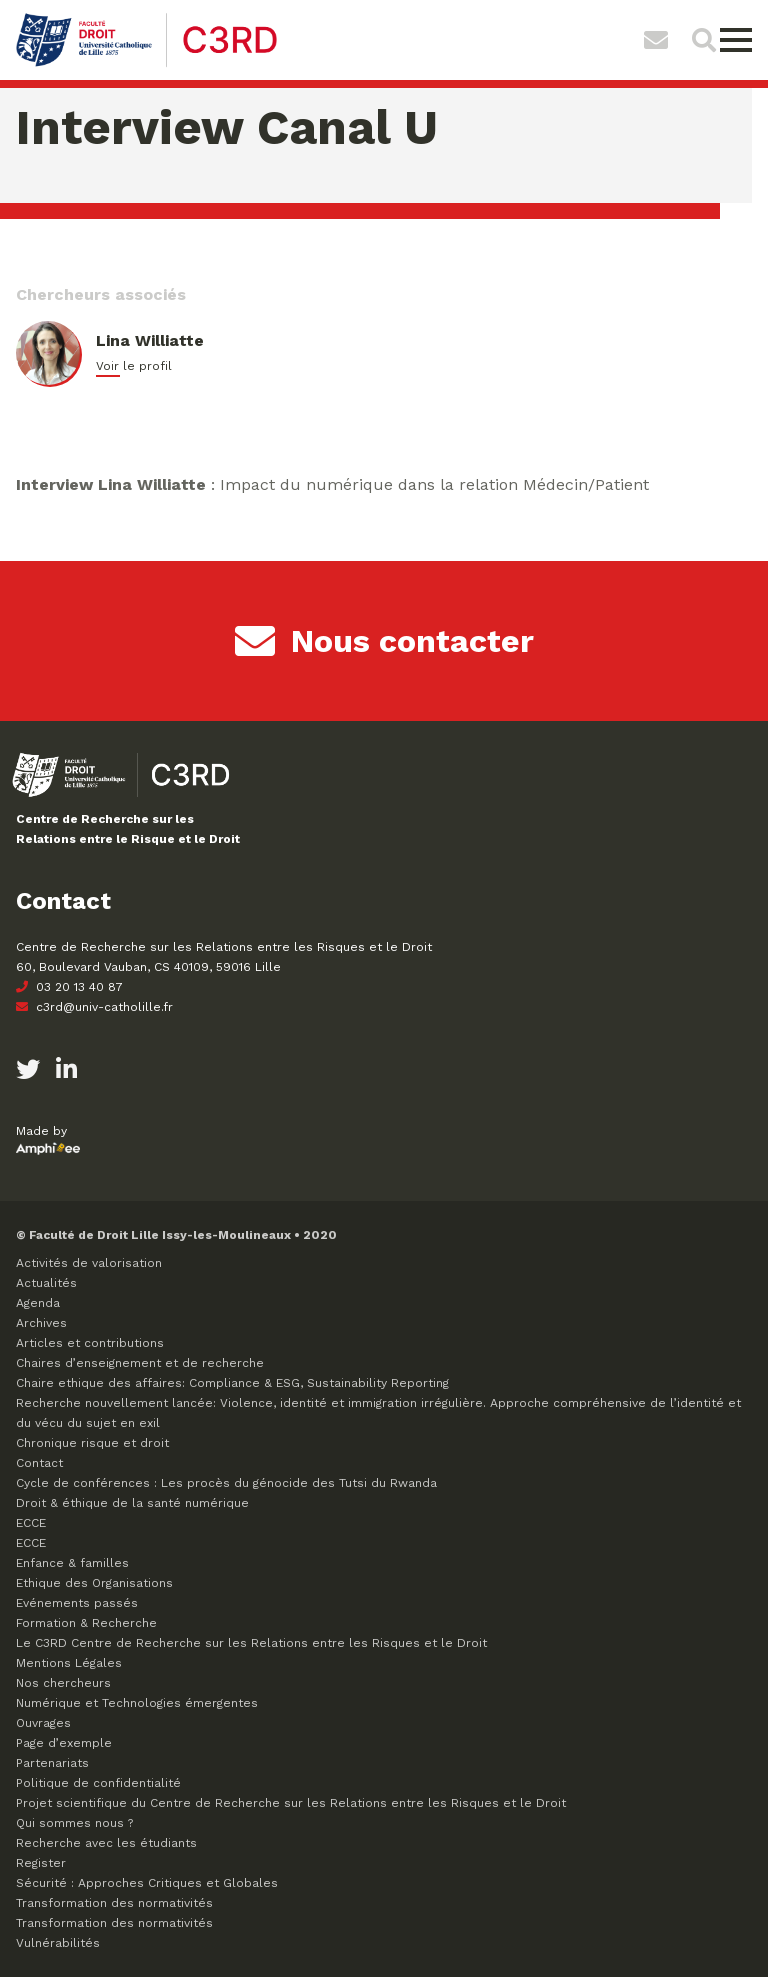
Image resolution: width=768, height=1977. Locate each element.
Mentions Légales (69, 1663)
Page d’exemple (64, 1743)
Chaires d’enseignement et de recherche (140, 1363)
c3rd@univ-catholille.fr (94, 1007)
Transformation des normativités (114, 1903)
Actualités (46, 1283)
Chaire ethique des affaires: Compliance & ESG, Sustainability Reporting (232, 1383)
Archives (41, 1323)
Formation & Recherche (86, 1623)
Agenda (38, 1303)
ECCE (31, 1523)
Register (41, 1863)
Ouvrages (43, 1723)
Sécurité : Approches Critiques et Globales (147, 1883)
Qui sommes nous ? (74, 1823)
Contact (39, 1463)
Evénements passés (77, 1603)
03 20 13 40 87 (69, 987)
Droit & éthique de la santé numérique (132, 1503)
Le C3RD (251, 1643)
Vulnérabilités (58, 1943)
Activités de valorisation (89, 1263)
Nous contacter (384, 641)
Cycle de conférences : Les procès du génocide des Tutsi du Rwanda (226, 1483)
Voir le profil (134, 366)
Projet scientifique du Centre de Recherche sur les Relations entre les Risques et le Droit (291, 1803)
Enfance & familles (72, 1563)
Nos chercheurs (63, 1683)
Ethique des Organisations (94, 1583)
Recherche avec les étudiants (106, 1843)
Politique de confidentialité (98, 1783)
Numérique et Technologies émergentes (137, 1703)
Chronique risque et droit (92, 1443)
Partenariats (52, 1763)
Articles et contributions (90, 1343)
